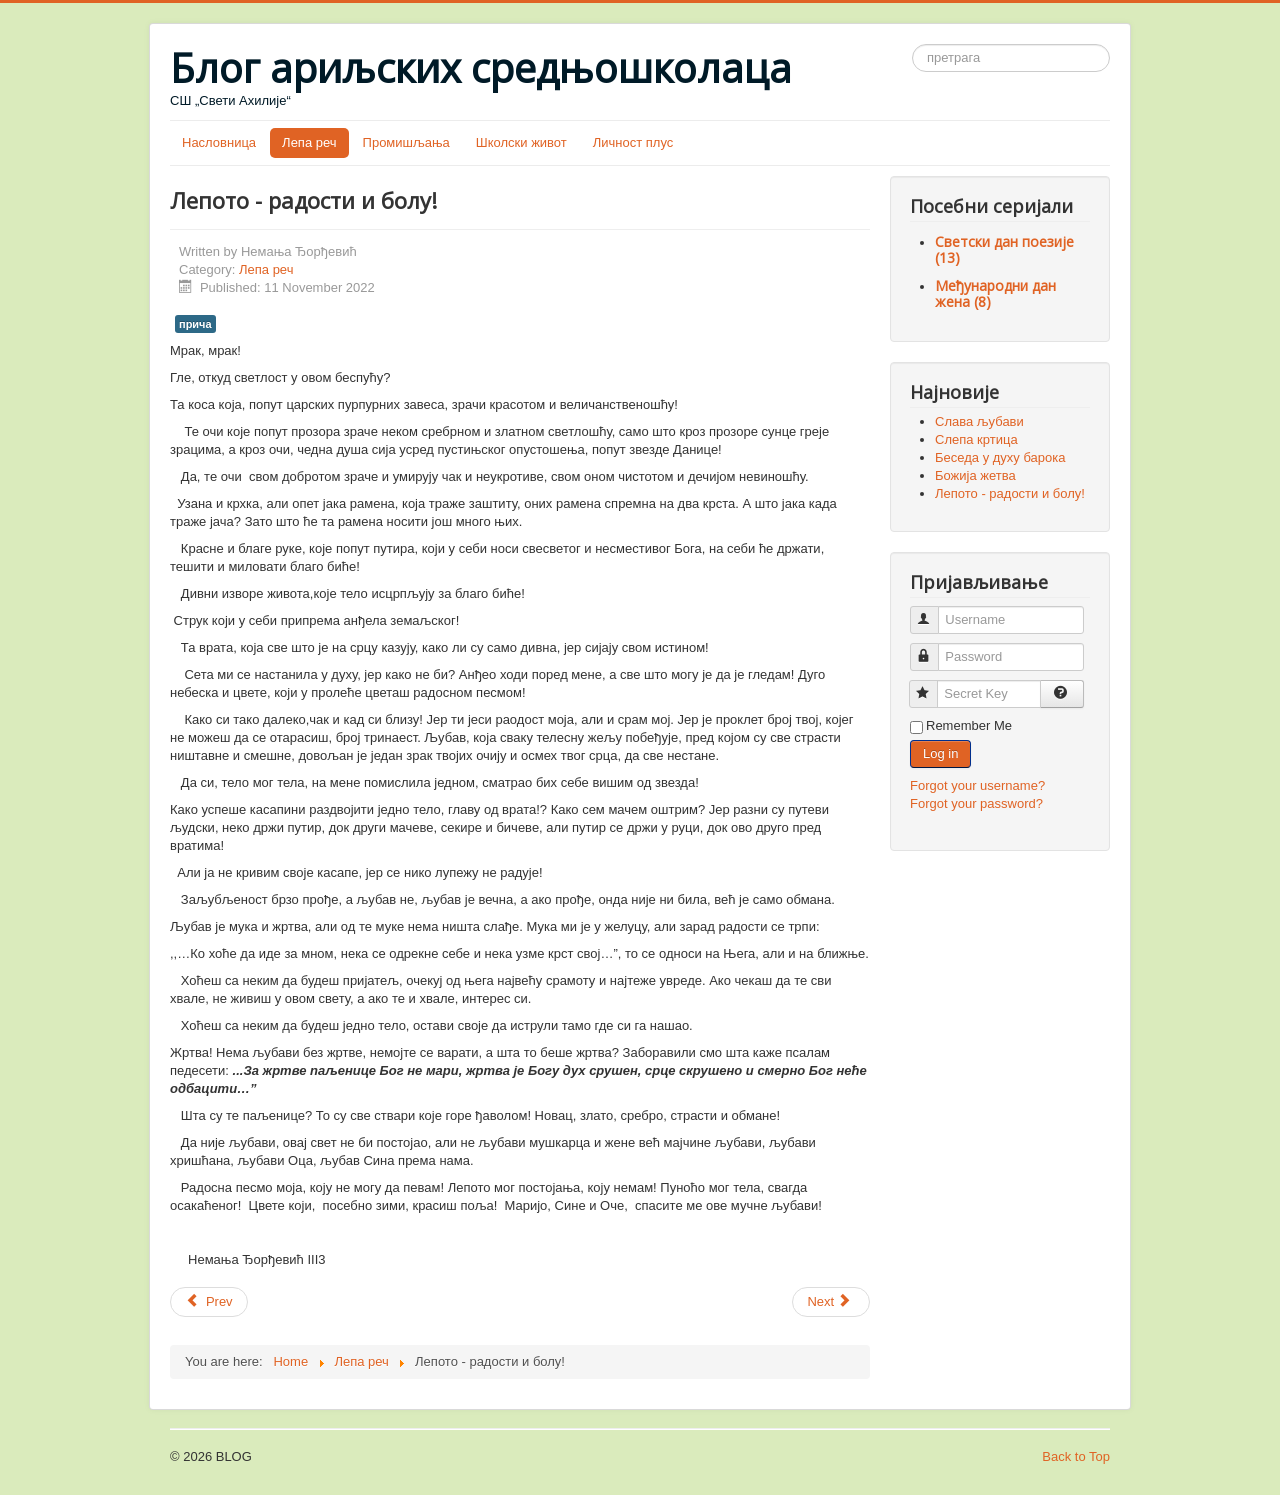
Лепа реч (309, 142)
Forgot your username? (977, 785)
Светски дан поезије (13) (1004, 249)
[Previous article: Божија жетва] (209, 1302)
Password (933, 648)
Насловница (219, 142)
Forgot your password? (976, 803)
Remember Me (969, 725)
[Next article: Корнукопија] (831, 1302)
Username (933, 611)
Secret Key (932, 685)
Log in (940, 753)
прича (195, 324)
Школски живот (521, 142)
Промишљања (406, 142)
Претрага (912, 44)
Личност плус (633, 142)
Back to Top (1076, 1456)
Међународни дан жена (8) (995, 293)
